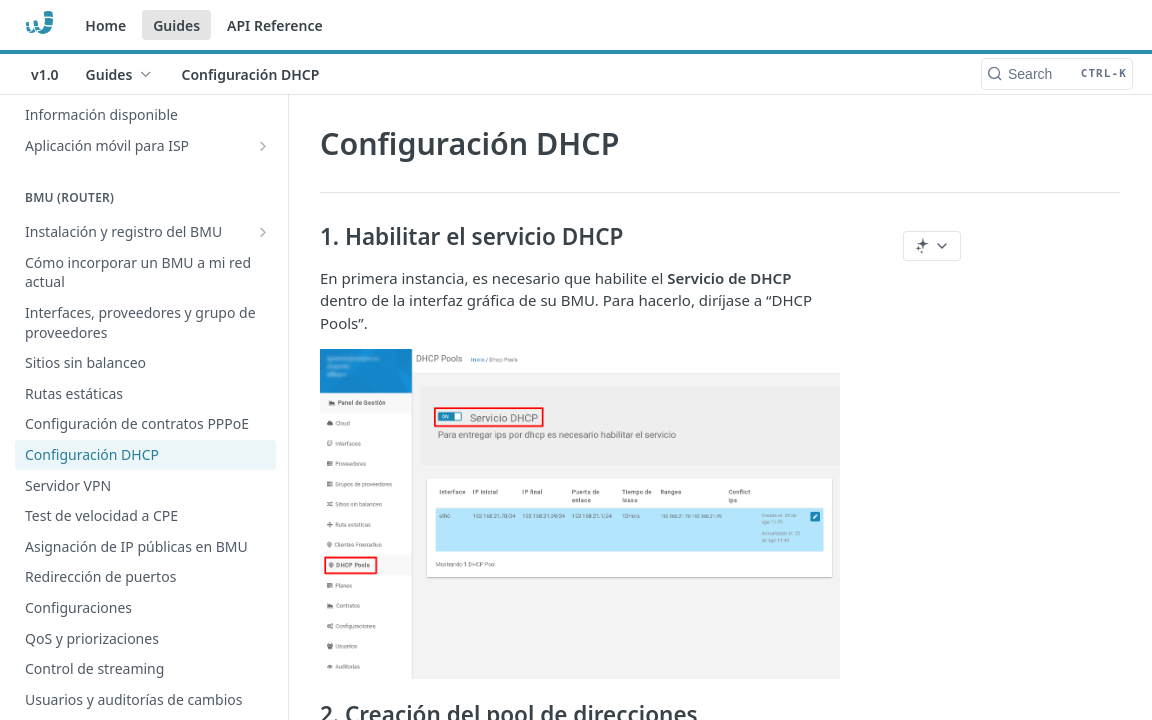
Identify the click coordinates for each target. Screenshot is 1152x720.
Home (105, 25)
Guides (176, 25)
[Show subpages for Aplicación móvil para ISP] (263, 146)
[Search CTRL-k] (1057, 74)
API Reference (275, 25)
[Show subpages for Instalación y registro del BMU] (263, 232)
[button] (580, 514)
